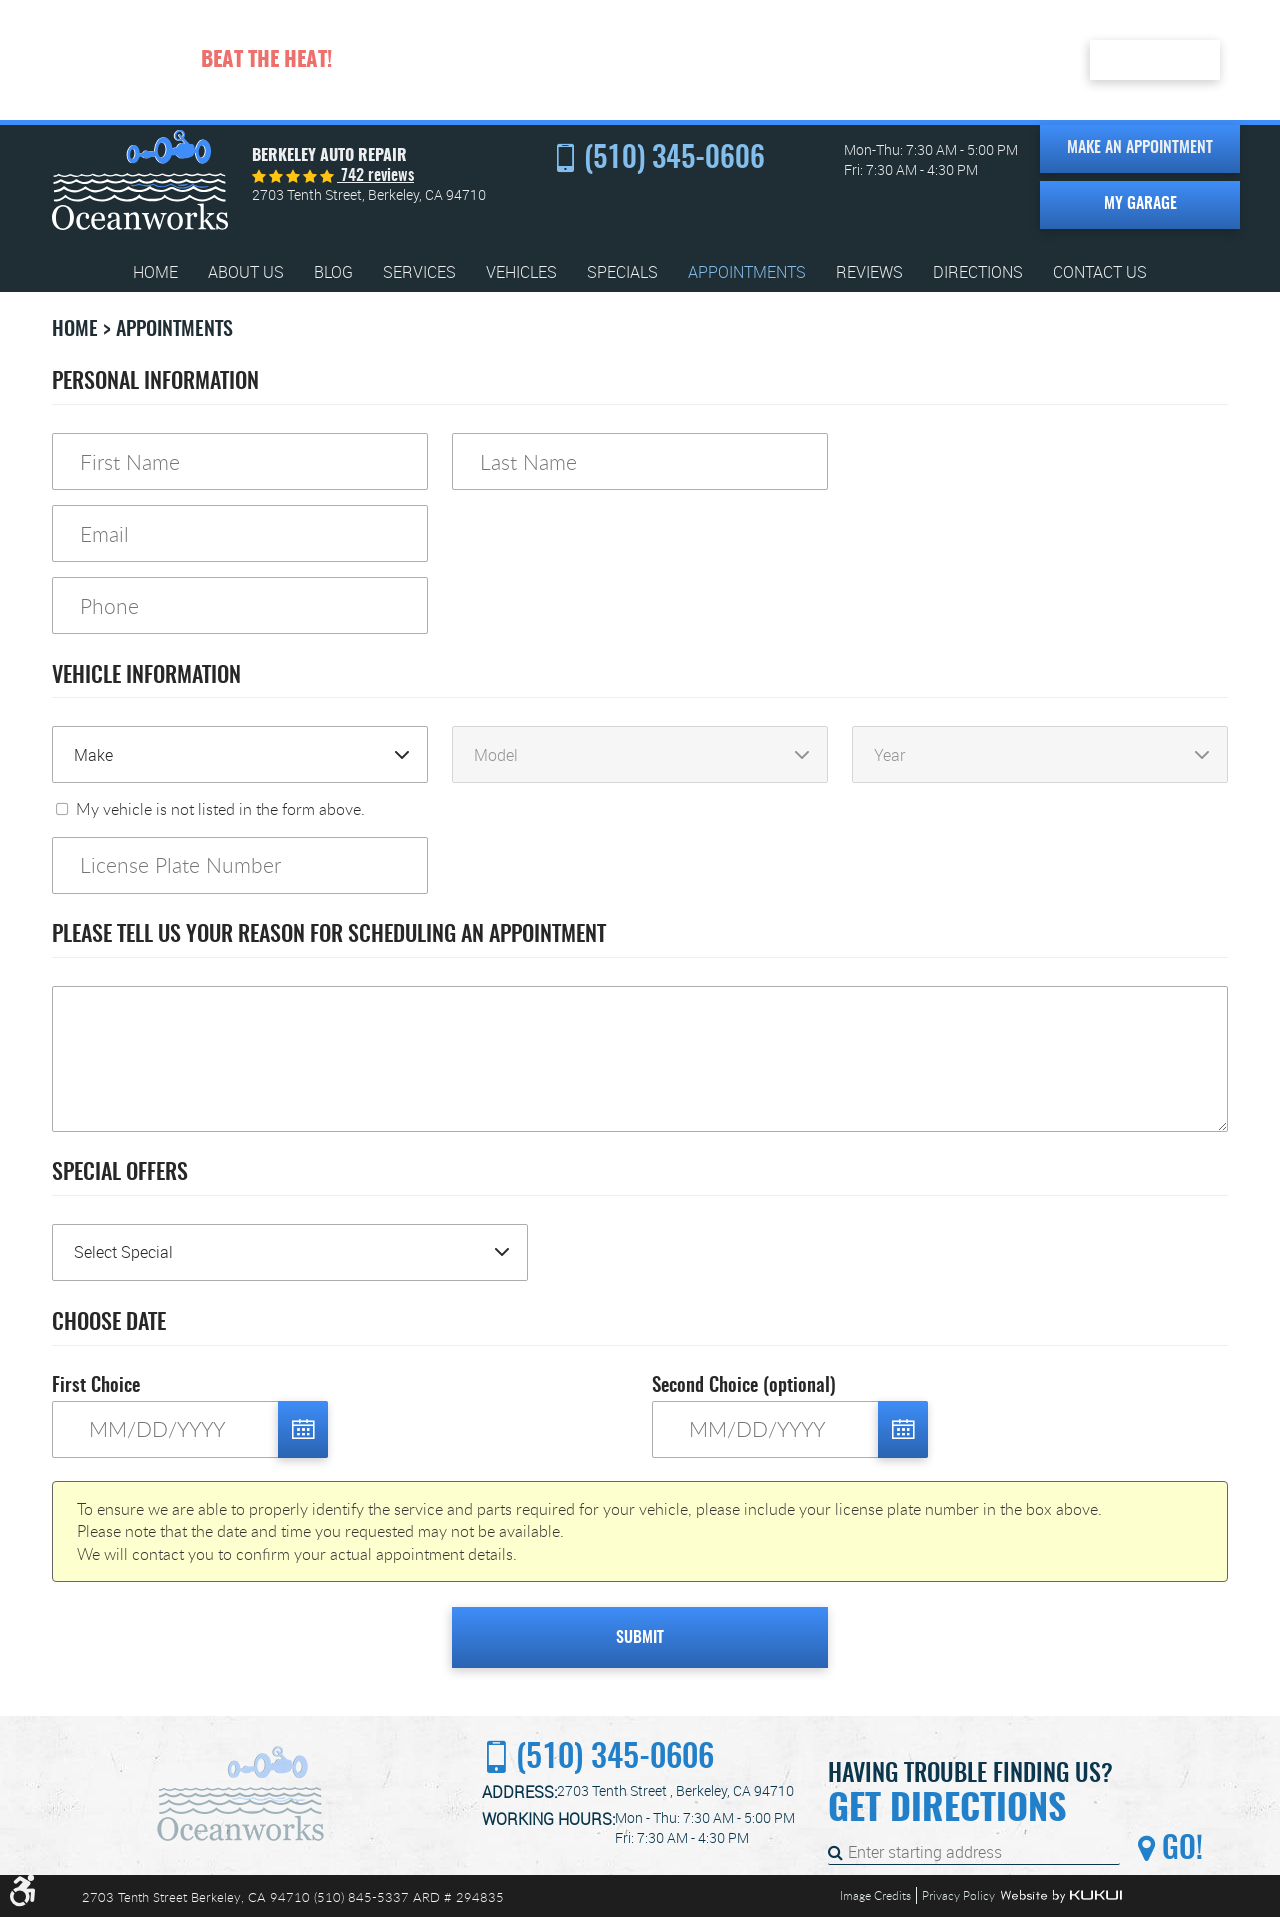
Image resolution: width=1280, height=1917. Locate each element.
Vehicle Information (146, 676)
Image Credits (875, 1895)
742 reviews (375, 176)
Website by (1061, 1896)
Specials (622, 272)
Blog (333, 272)
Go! (1179, 1850)
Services (419, 272)
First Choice (96, 1386)
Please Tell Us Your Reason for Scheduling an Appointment (329, 935)
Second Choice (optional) (744, 1386)
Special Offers (120, 1173)
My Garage (1140, 204)
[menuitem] (155, 272)
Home (155, 272)
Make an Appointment (1140, 148)
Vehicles (521, 272)
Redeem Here (1155, 59)
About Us (246, 272)
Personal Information (155, 382)
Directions (978, 272)
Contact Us (1100, 272)
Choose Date (109, 1323)
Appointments (747, 272)
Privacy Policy (958, 1895)
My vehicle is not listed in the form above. (220, 809)
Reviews (869, 272)
